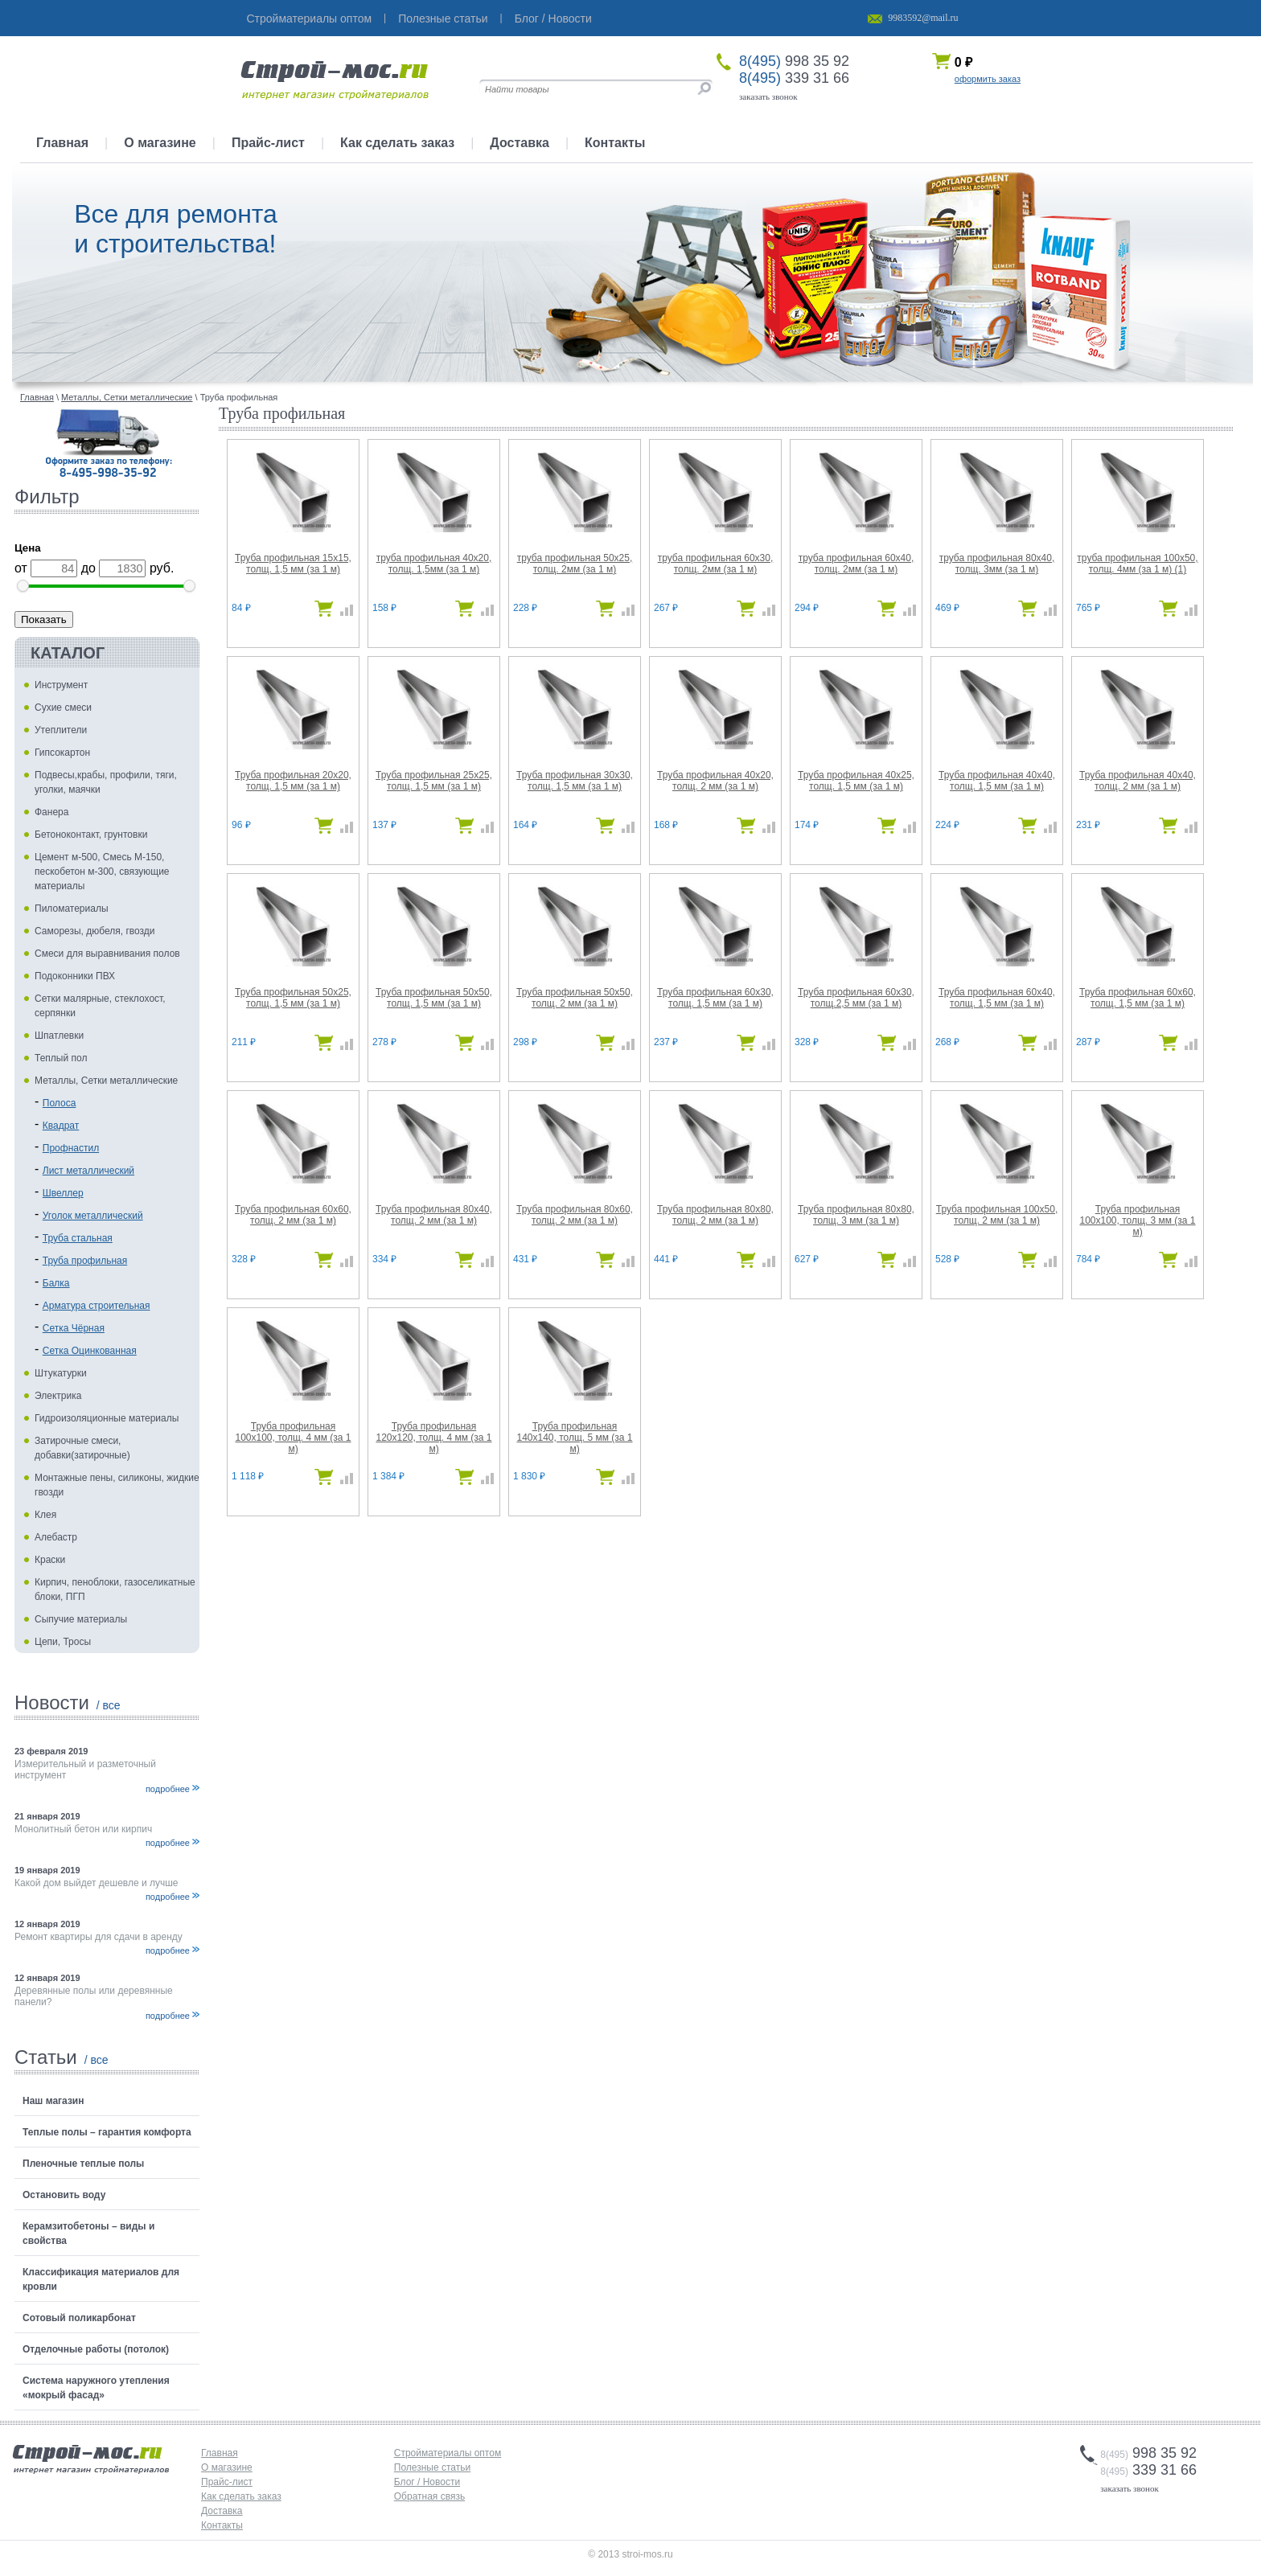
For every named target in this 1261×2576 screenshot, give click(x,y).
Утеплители (61, 730)
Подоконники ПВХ (75, 976)
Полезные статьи (442, 18)
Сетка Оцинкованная (90, 1350)
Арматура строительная (96, 1305)
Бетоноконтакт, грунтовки (91, 834)
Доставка (519, 143)
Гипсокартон (62, 752)
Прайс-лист (268, 143)
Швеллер (63, 1193)
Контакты (615, 143)
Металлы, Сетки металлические (106, 1080)
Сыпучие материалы (81, 1619)
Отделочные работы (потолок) (96, 2349)
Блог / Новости (553, 18)
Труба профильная (85, 1260)
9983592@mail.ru (923, 17)
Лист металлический (88, 1170)
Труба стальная (78, 1238)
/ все (109, 1705)
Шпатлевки (59, 1035)
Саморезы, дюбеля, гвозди (95, 931)
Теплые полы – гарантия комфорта (107, 2132)
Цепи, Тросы (63, 1641)
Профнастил (71, 1148)
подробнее (168, 1789)
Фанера (51, 812)
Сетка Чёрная (74, 1328)
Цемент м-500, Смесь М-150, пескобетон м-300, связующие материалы (102, 871)
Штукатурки (61, 1373)
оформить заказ (988, 79)
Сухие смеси (63, 707)
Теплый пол (61, 1058)
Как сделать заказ (397, 143)
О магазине (160, 143)
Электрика (58, 1395)
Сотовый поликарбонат (79, 2318)
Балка (56, 1283)
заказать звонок (768, 96)
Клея (45, 1514)
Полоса (59, 1103)
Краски (50, 1559)
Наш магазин (53, 2100)
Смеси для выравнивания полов (107, 953)
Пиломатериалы (72, 908)
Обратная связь (429, 2496)
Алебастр (56, 1537)
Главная (62, 143)
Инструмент (61, 685)
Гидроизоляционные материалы (107, 1418)
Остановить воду (64, 2195)
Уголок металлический (93, 1215)
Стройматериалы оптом (309, 18)
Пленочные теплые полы (83, 2163)
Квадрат (61, 1125)
